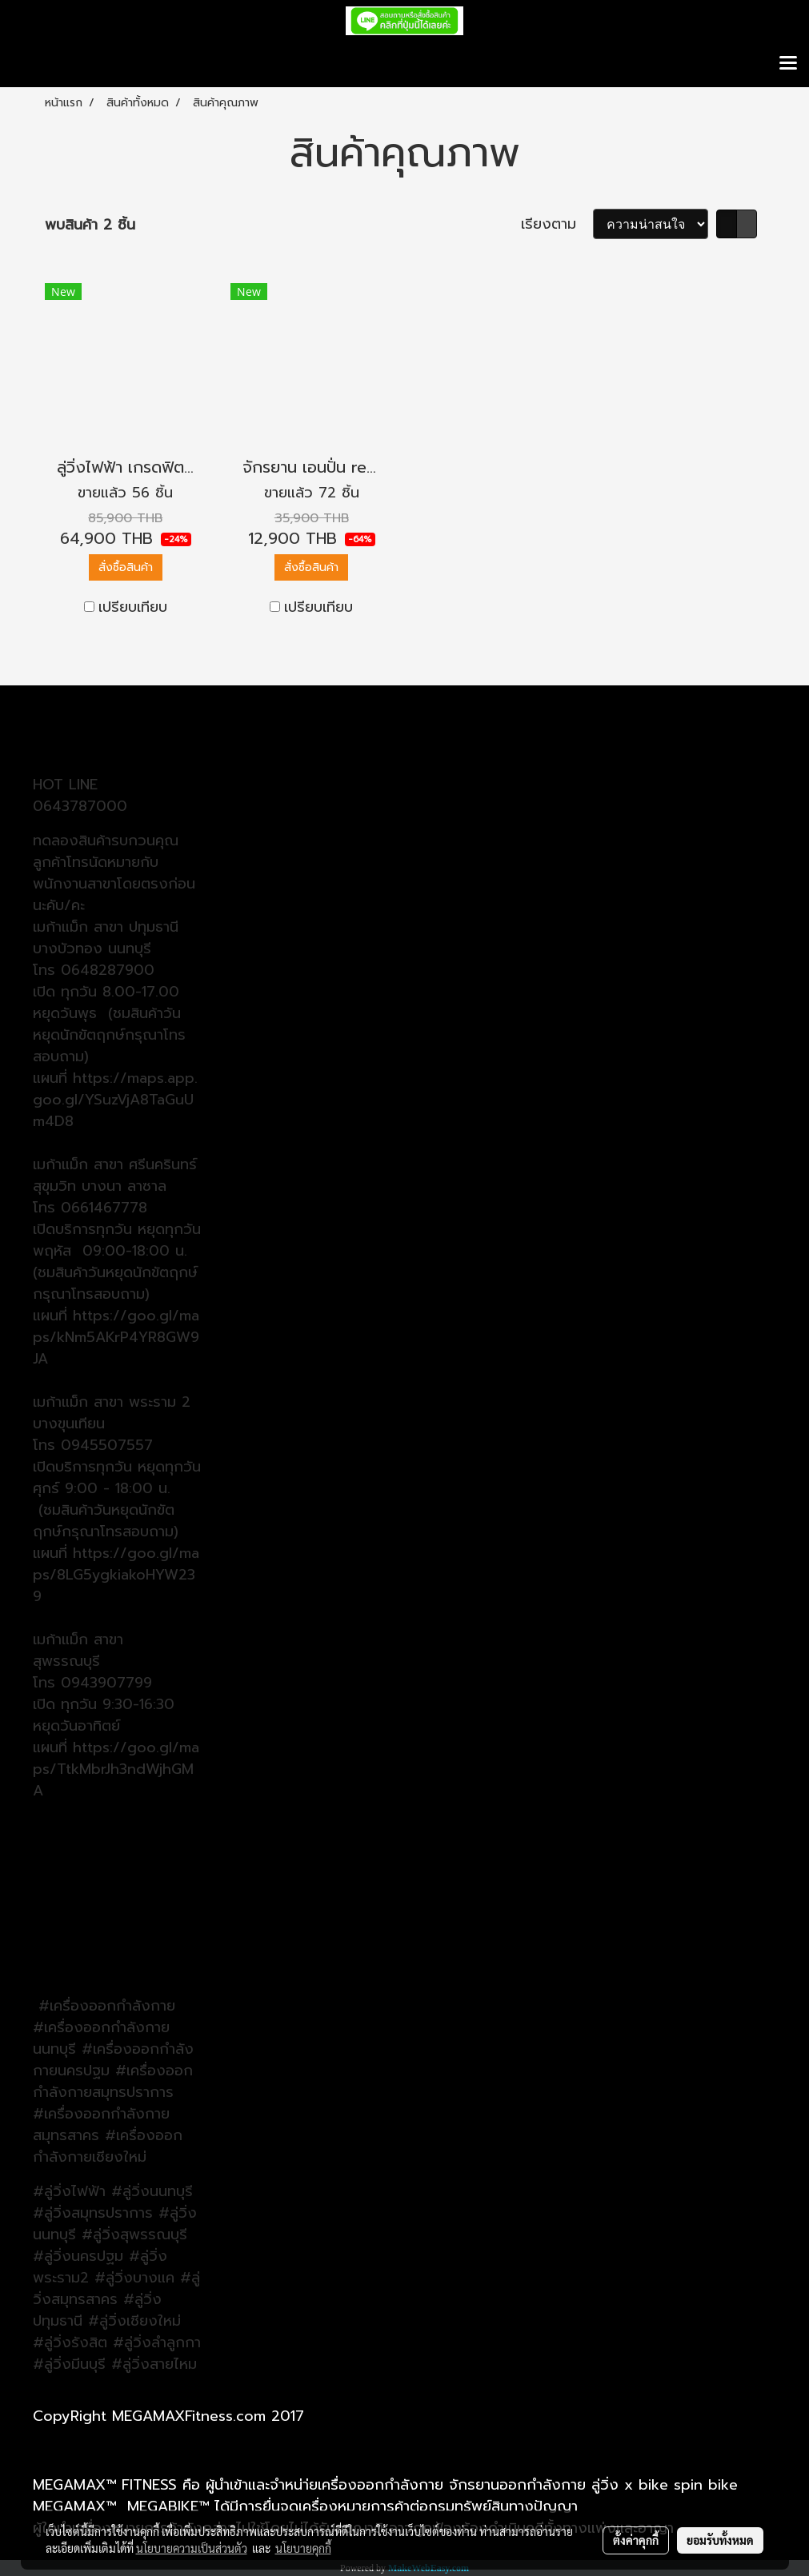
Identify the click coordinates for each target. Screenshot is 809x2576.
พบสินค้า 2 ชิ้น (90, 225)
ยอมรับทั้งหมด (720, 2540)
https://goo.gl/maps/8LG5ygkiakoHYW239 (116, 1575)
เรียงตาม (557, 224)
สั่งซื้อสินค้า (125, 567)
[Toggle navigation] (788, 64)
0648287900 (107, 970)
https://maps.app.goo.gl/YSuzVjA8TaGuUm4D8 (115, 1099)
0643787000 (80, 806)
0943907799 (106, 1682)
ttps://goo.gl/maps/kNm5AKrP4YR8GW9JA (116, 1337)
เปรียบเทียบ (132, 607)
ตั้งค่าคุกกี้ (636, 2540)
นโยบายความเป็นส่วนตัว (191, 2548)
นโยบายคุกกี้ (303, 2548)
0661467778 (104, 1207)
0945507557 (107, 1445)
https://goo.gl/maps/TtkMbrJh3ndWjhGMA (116, 1769)
